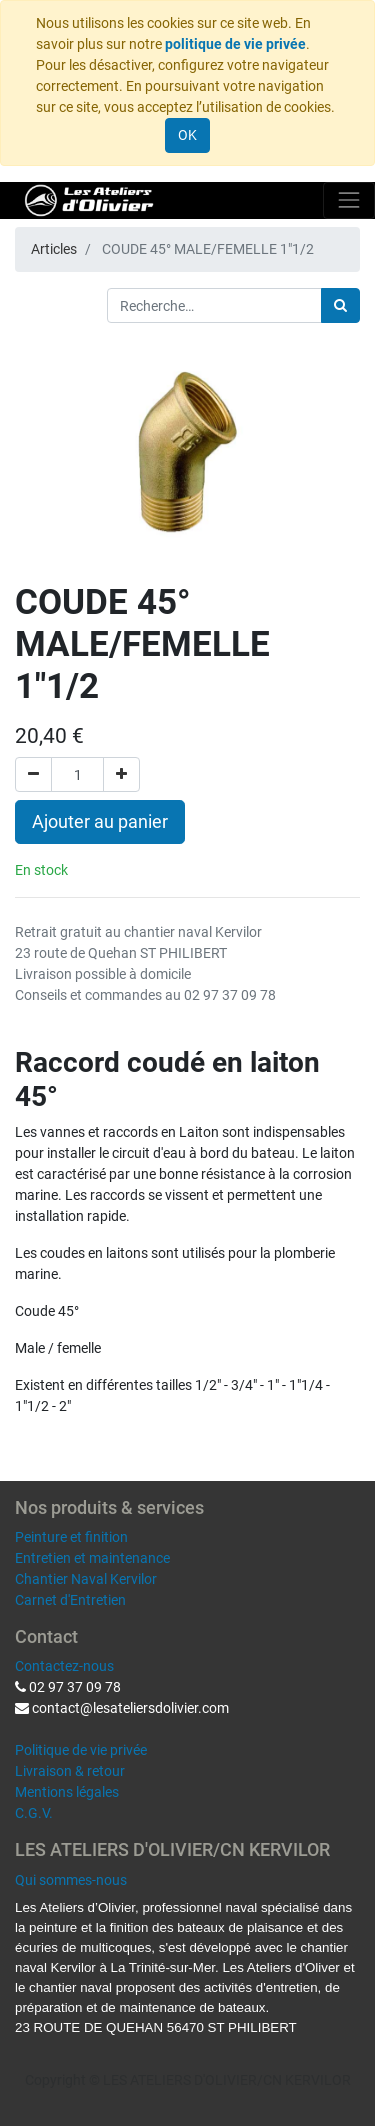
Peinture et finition (71, 1537)
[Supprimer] (33, 774)
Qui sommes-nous (71, 1880)
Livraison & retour (70, 1771)
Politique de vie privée (81, 1750)
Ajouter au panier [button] (100, 822)
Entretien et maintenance (92, 1558)
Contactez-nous (64, 1666)
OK (187, 135)
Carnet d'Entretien (70, 1600)
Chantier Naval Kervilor (86, 1579)
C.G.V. (34, 1813)
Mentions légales (67, 1792)
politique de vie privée (235, 44)
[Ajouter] (121, 774)
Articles (54, 249)
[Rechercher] (340, 305)
